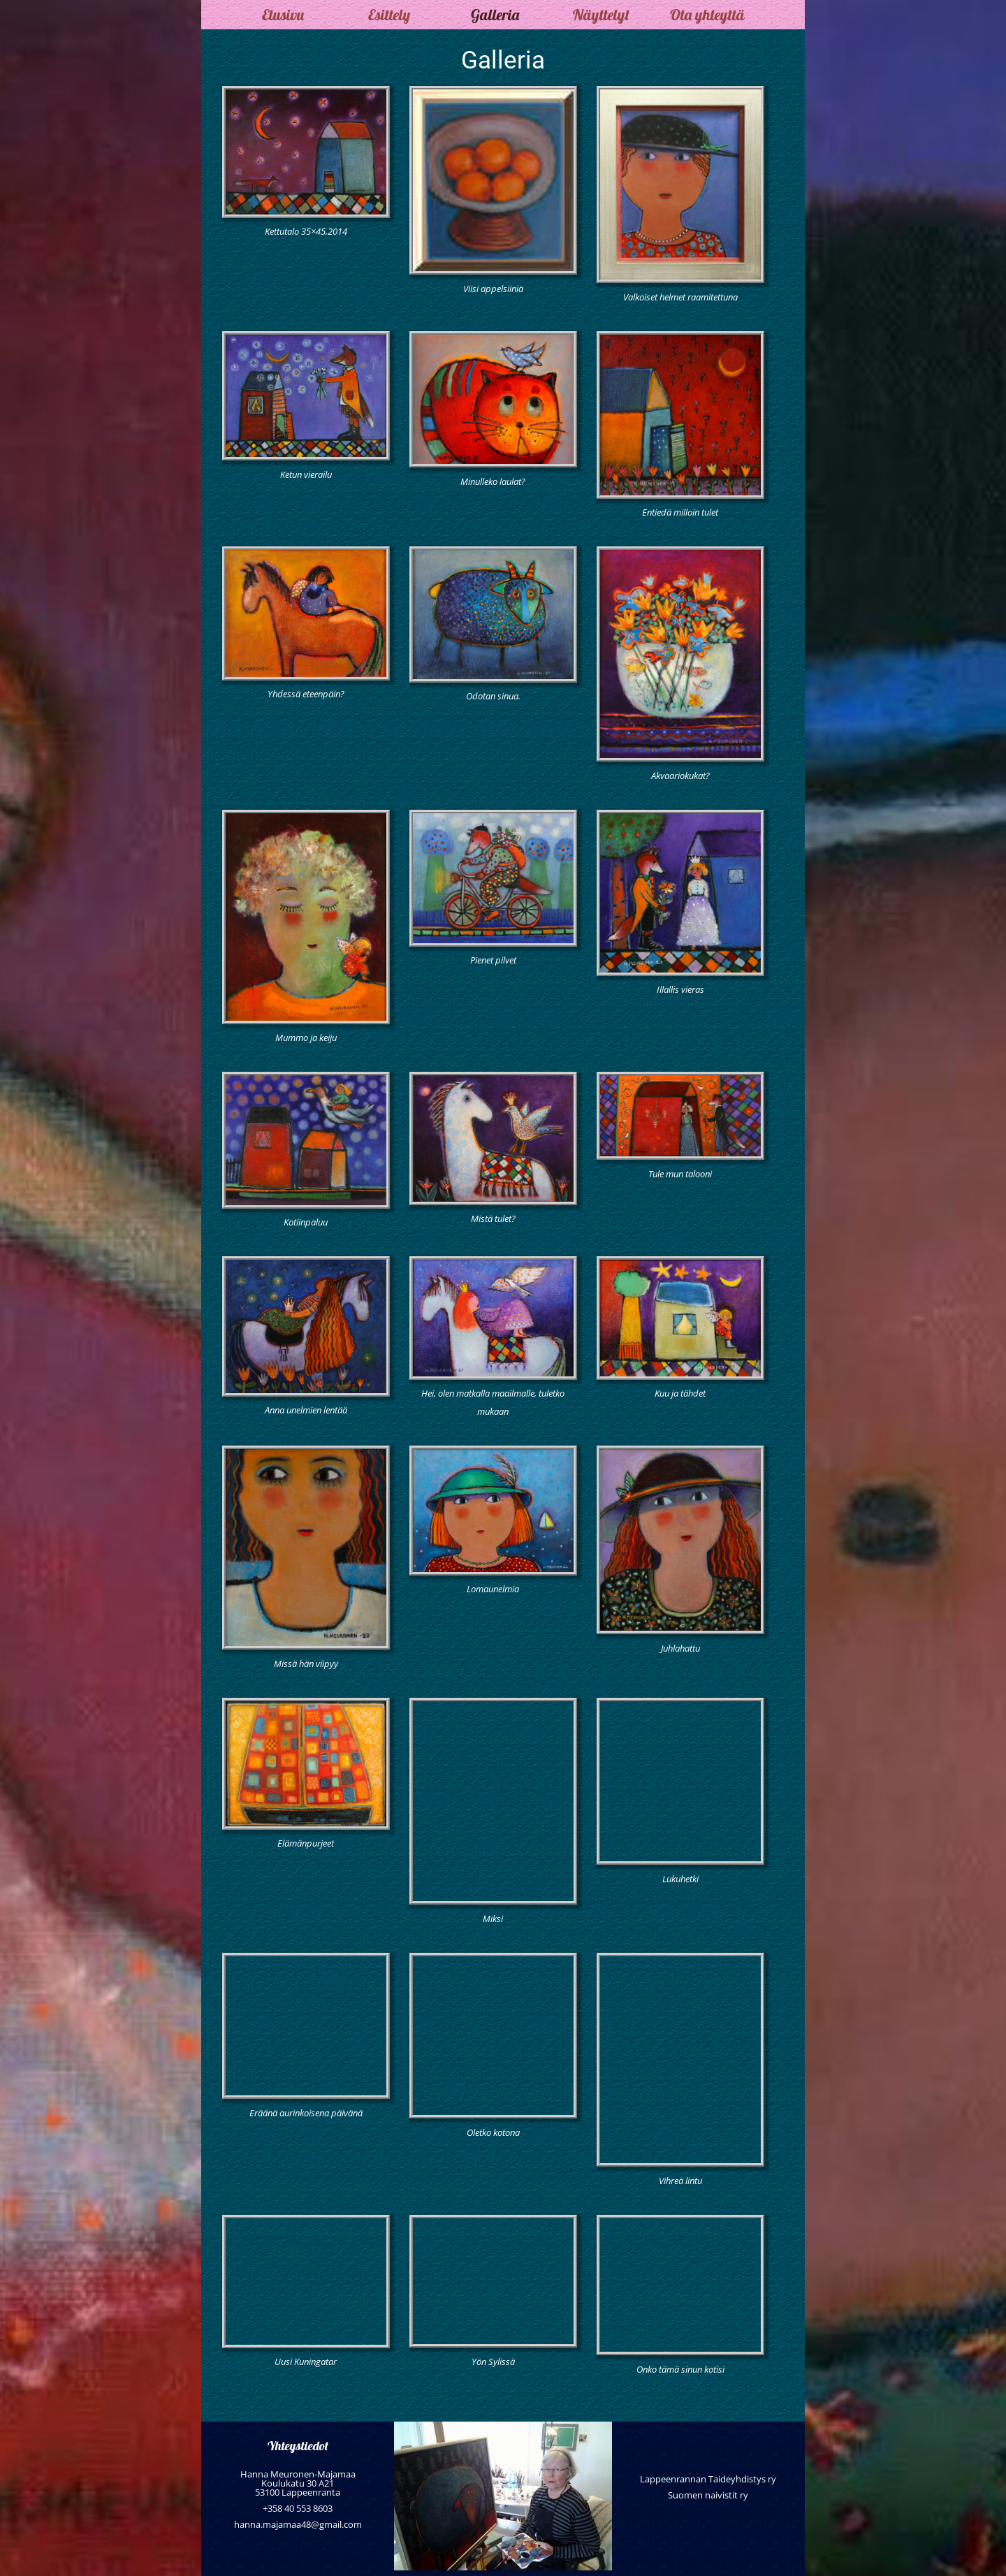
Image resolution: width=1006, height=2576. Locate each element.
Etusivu (283, 14)
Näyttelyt (601, 14)
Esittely (389, 14)
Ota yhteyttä (707, 14)
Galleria (495, 14)
